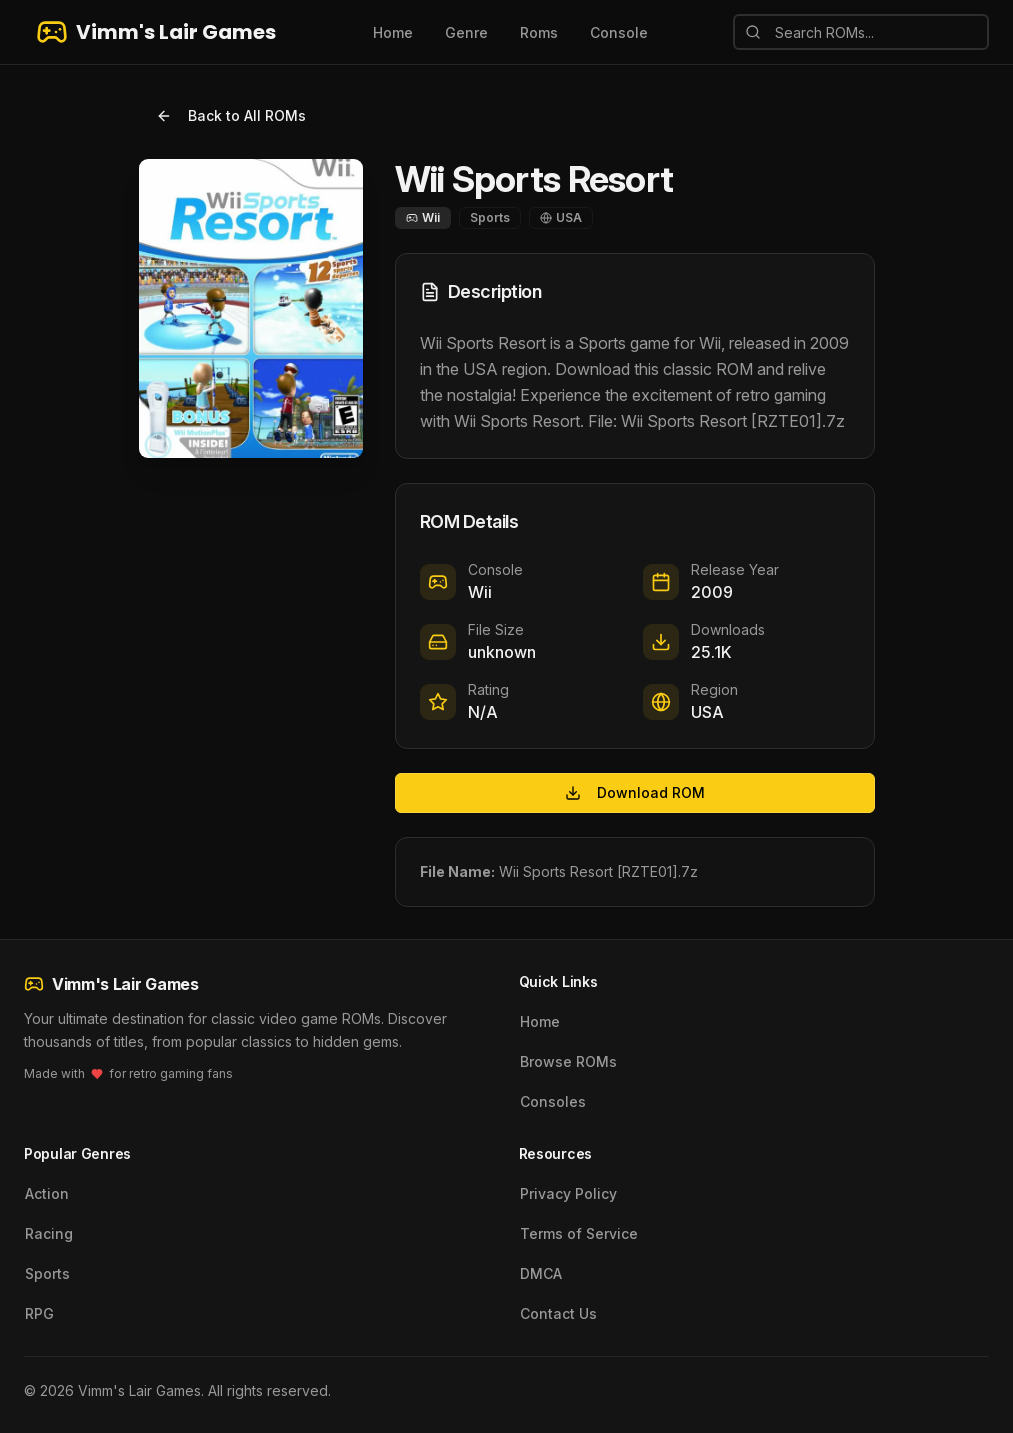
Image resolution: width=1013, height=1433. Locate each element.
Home (393, 32)
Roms (539, 32)
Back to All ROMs (231, 115)
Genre (466, 32)
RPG (39, 1313)
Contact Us (558, 1313)
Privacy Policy (568, 1193)
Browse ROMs (568, 1061)
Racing (49, 1233)
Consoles (553, 1101)
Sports (47, 1273)
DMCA (541, 1273)
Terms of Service (579, 1233)
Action (47, 1193)
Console (619, 32)
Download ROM (635, 792)
